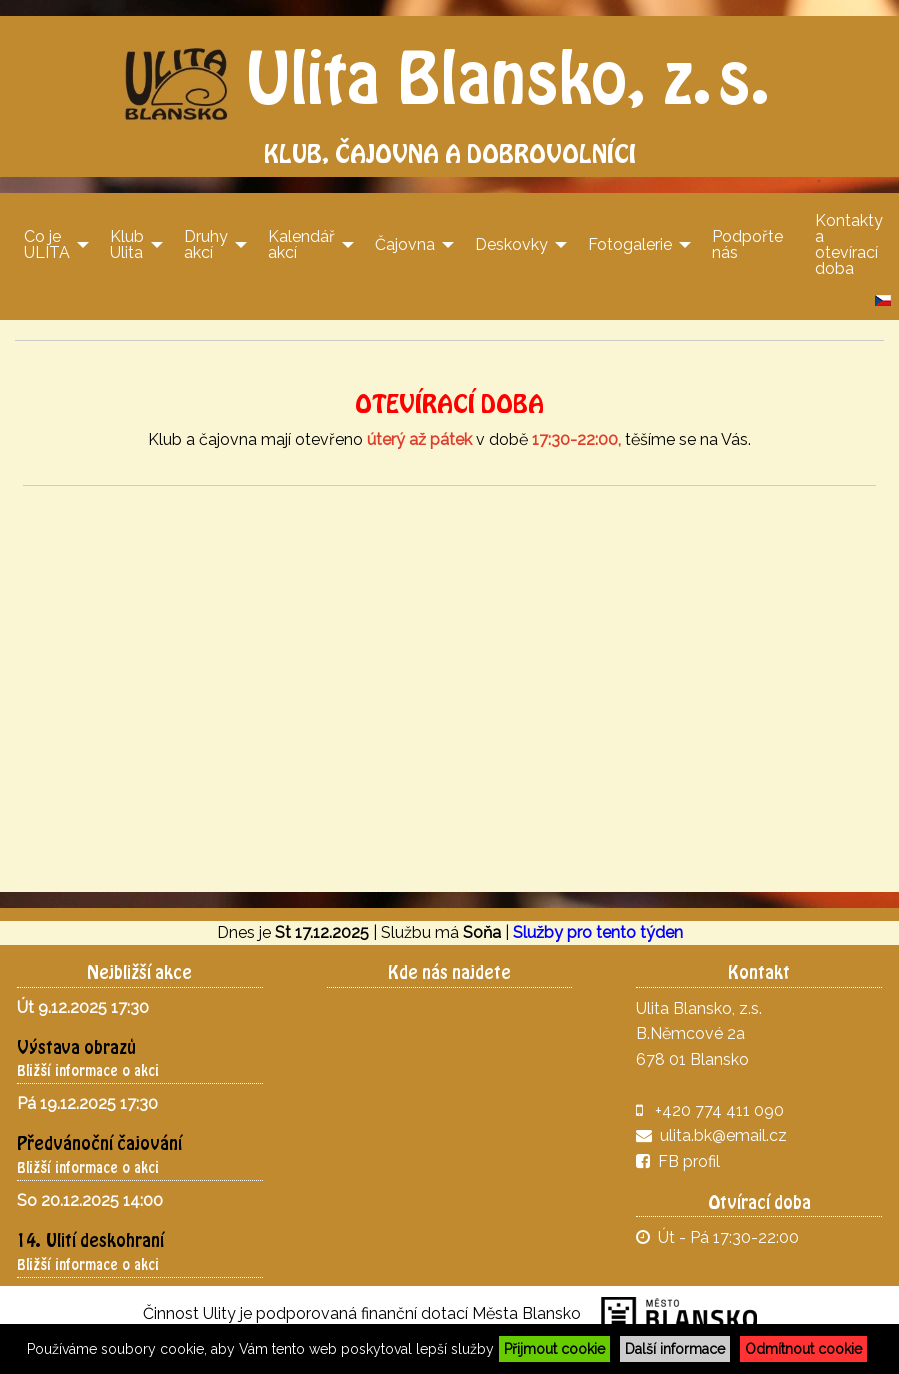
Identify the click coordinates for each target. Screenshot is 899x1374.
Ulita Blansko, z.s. (449, 76)
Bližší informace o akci (88, 1070)
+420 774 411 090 (719, 1110)
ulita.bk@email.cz (723, 1135)
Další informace (675, 1349)
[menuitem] (51, 244)
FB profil (678, 1161)
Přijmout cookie (554, 1349)
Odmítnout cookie (803, 1349)
